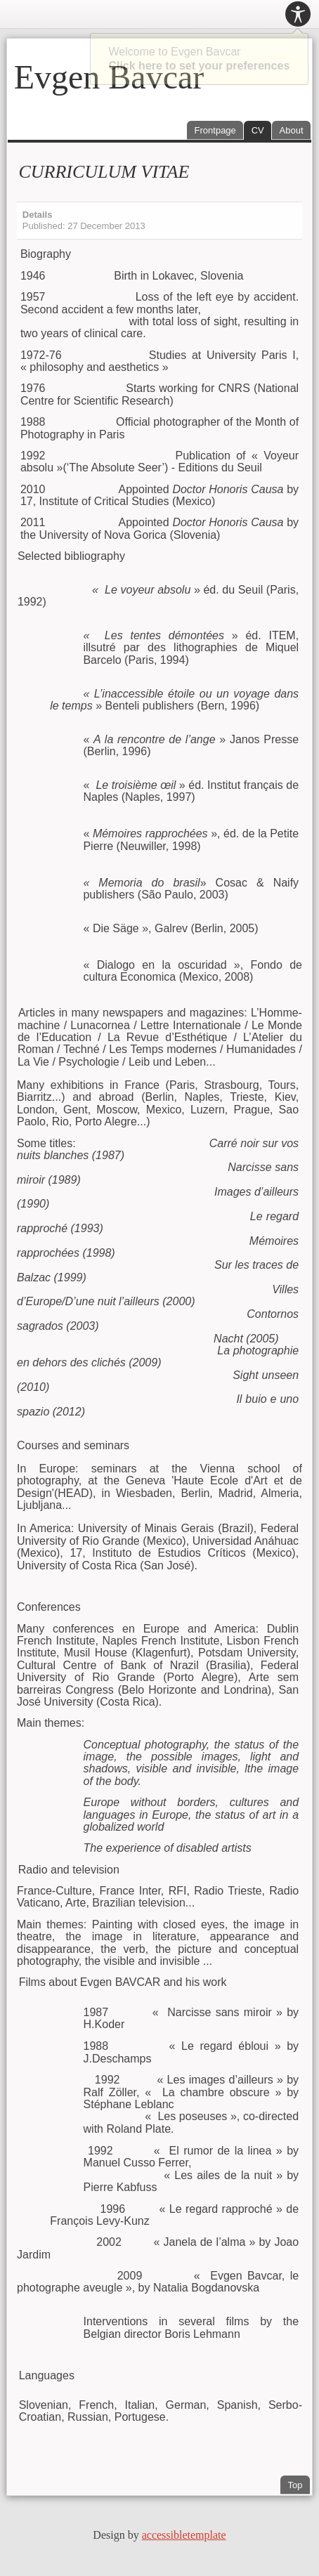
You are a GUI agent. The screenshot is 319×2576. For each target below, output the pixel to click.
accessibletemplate (184, 2535)
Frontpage (215, 130)
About (292, 130)
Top (295, 2485)
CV (258, 130)
